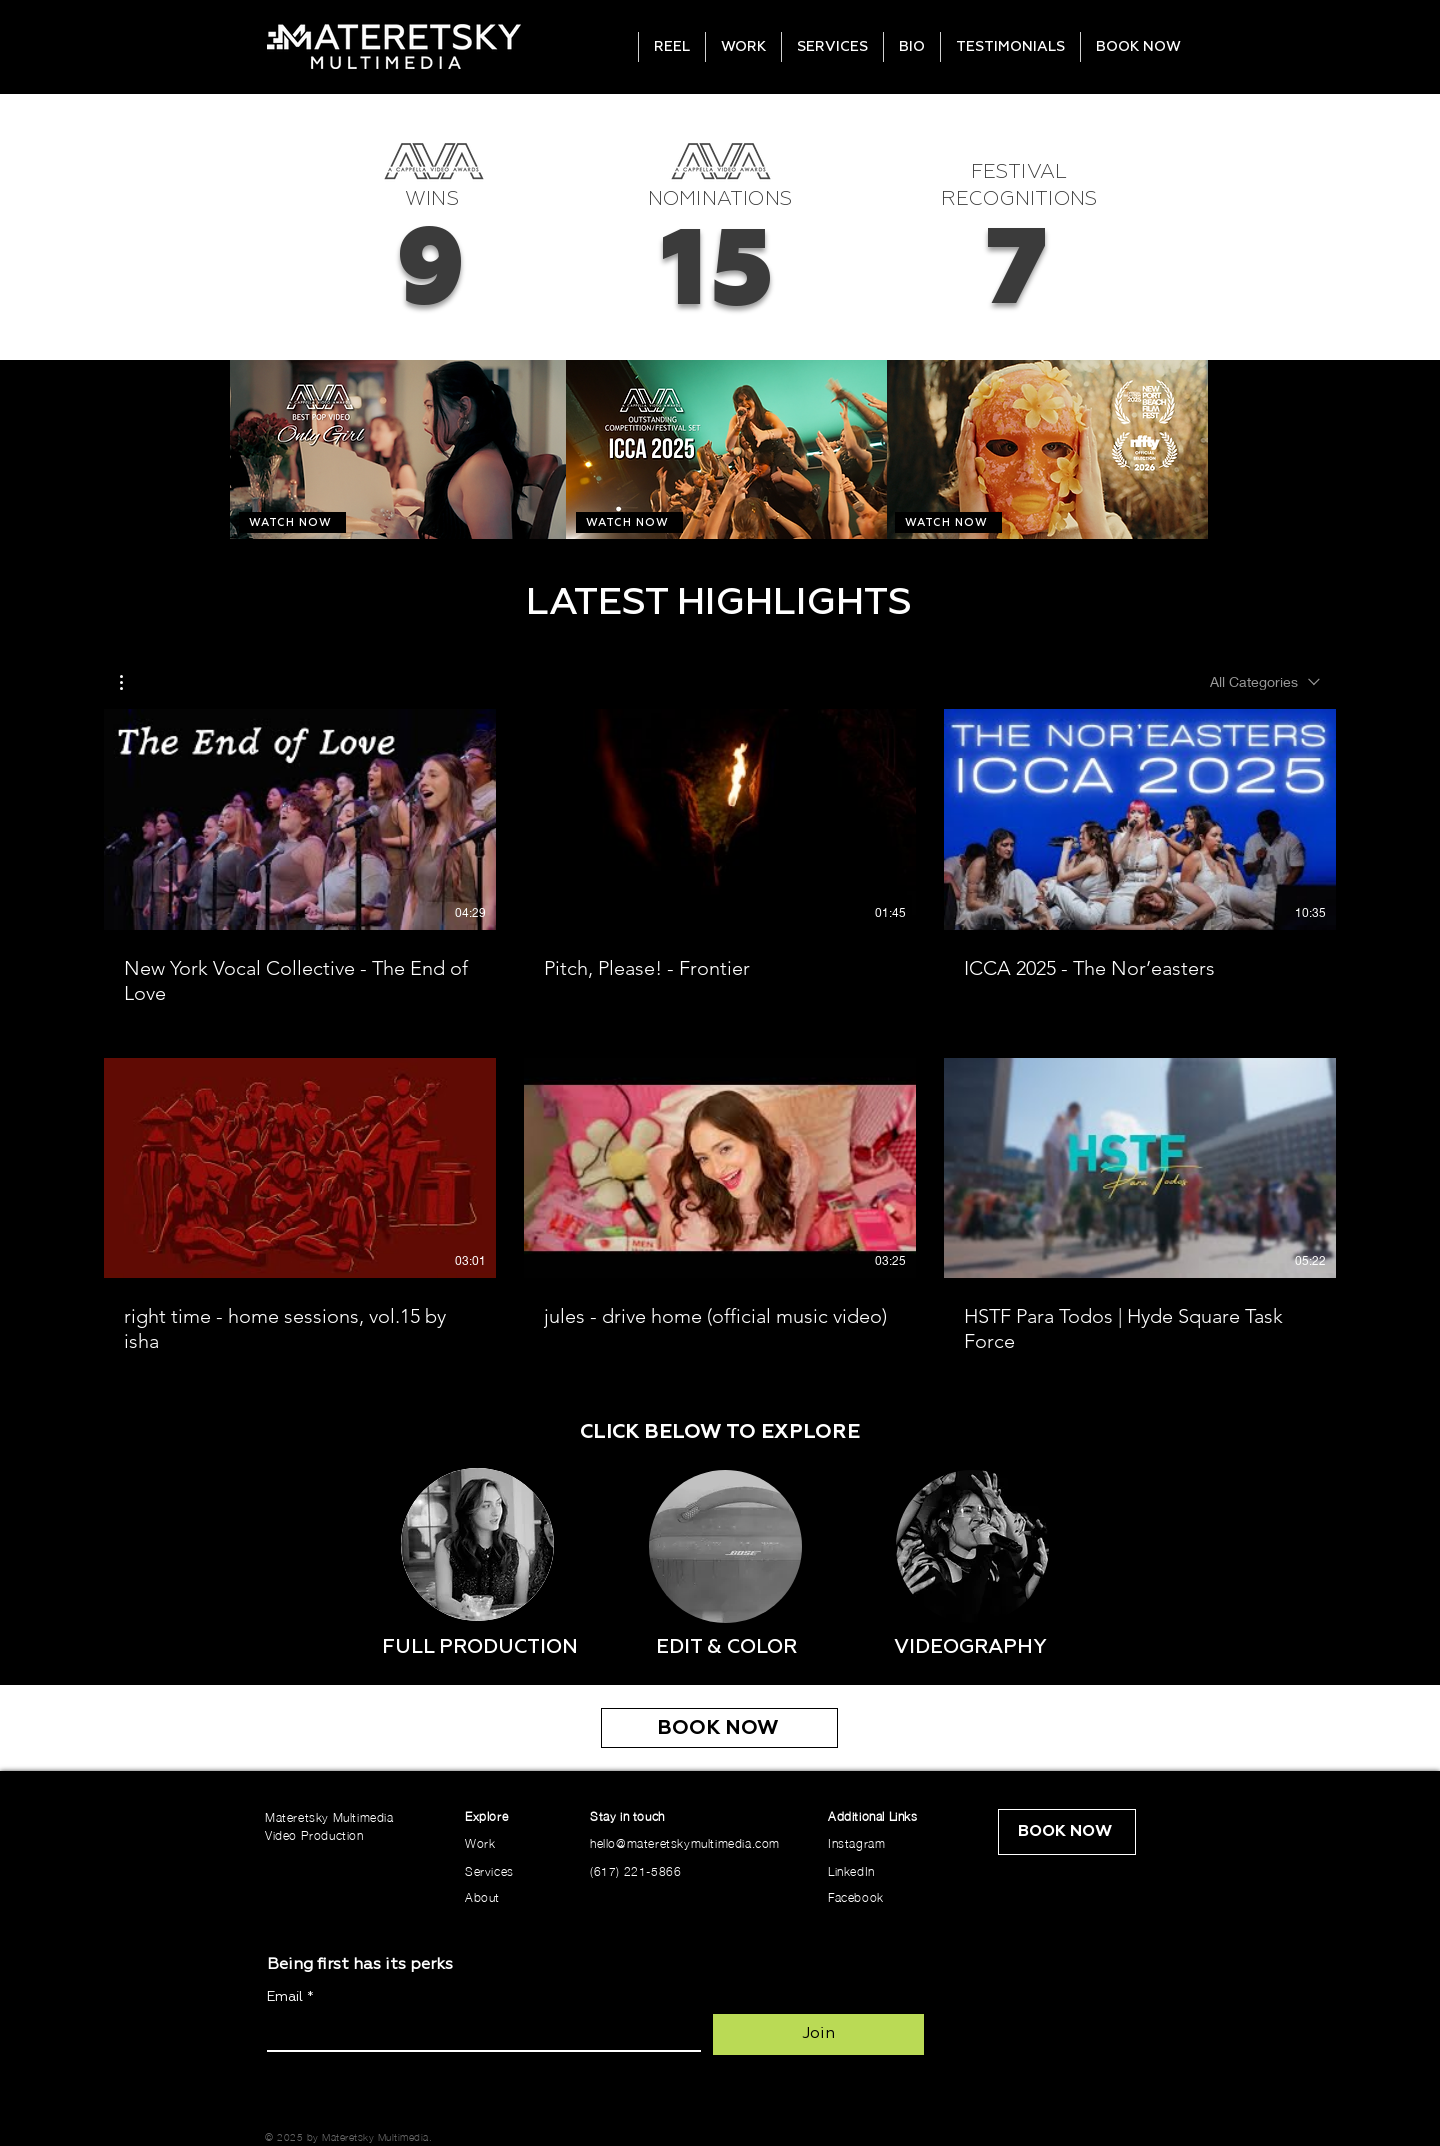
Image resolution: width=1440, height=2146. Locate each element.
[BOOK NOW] (719, 1728)
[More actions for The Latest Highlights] (131, 682)
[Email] (478, 2032)
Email (290, 1997)
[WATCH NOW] (292, 522)
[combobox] (1265, 682)
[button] (131, 682)
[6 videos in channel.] (720, 1032)
